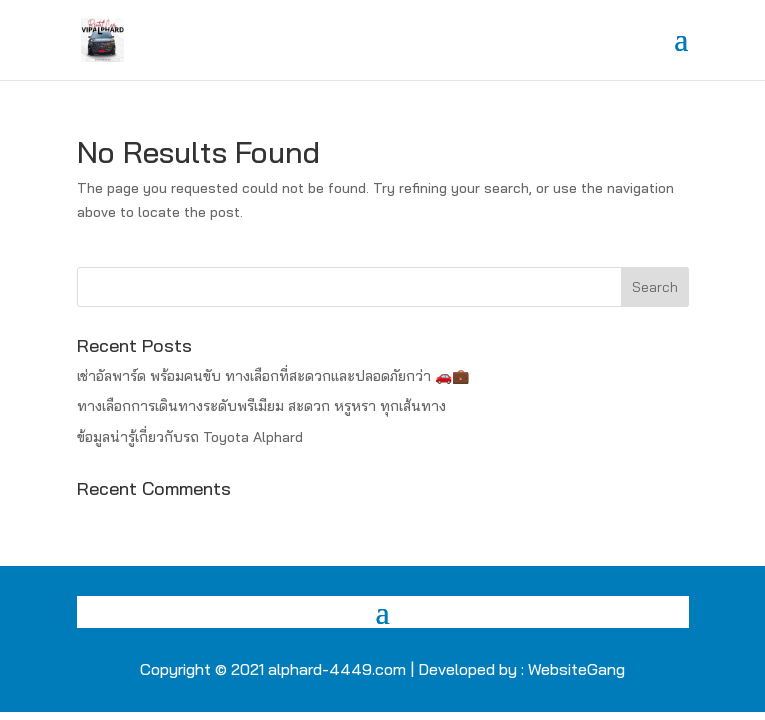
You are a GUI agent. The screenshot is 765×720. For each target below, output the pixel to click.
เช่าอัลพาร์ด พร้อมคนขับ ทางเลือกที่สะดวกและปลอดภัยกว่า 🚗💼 (273, 376)
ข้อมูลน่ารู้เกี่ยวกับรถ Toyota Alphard (190, 437)
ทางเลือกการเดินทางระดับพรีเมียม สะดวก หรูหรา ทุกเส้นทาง (261, 406)
